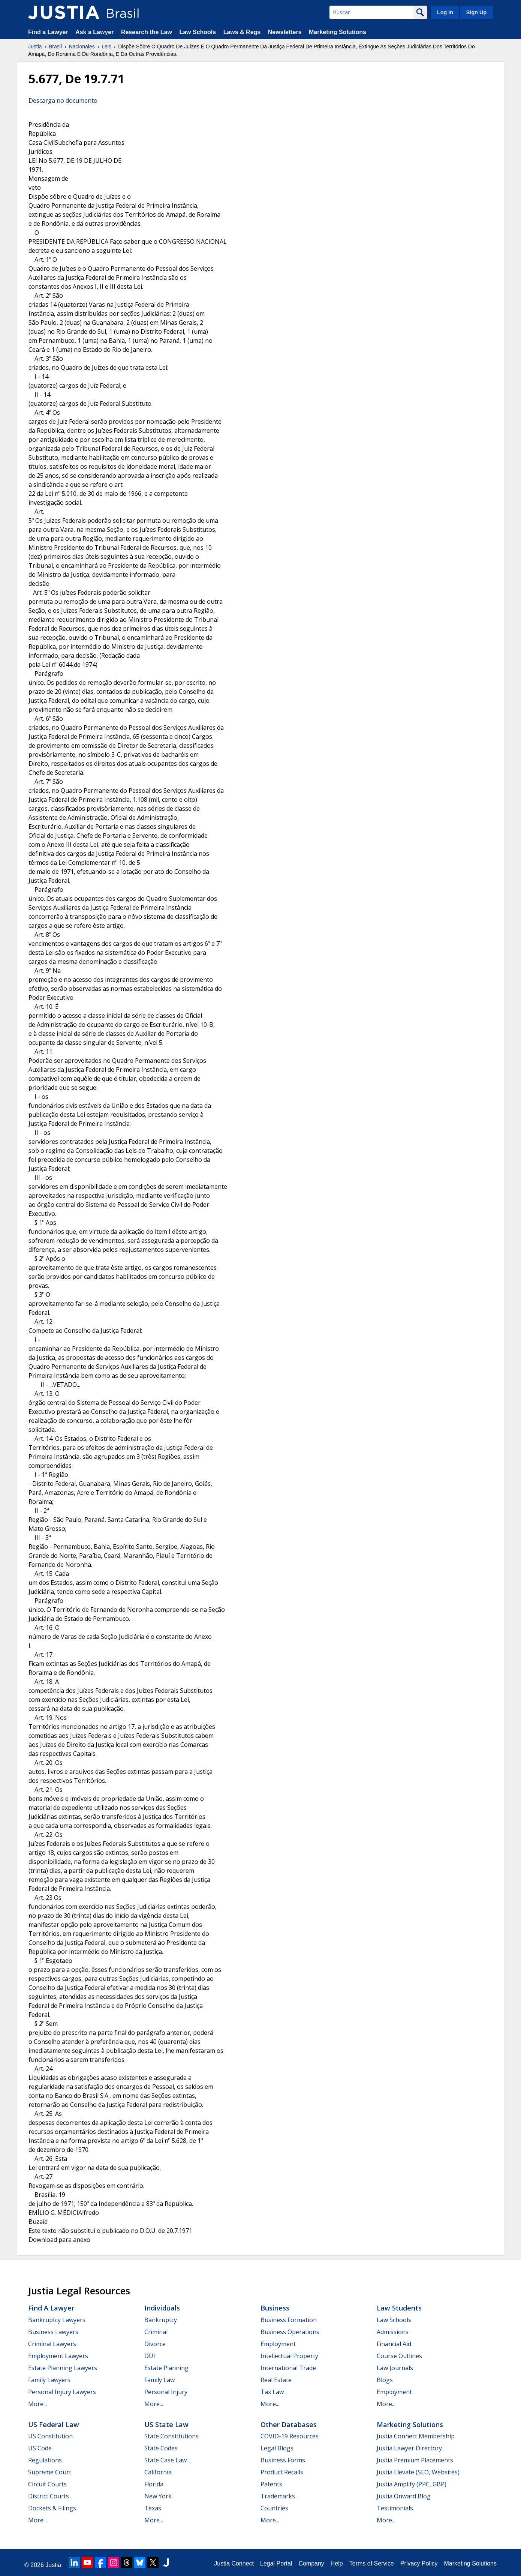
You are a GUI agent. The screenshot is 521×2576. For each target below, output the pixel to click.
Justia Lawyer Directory (409, 2448)
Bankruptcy (160, 2320)
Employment (278, 2344)
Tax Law (272, 2392)
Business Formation (288, 2320)
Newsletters (285, 32)
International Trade (288, 2368)
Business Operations (289, 2332)
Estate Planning (166, 2368)
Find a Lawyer (48, 32)
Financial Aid (394, 2344)
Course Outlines (399, 2356)
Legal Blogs (276, 2448)
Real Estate (276, 2380)
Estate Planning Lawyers (62, 2368)
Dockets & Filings (52, 2508)
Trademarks (277, 2496)
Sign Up (476, 12)
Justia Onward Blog (404, 2496)
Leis (106, 47)
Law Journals (395, 2368)
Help (337, 2563)
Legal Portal (276, 2563)
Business (274, 2307)
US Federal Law (53, 2424)
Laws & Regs (242, 32)
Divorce (155, 2344)
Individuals (162, 2307)
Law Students (399, 2307)
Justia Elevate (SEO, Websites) (418, 2472)
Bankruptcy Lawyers (56, 2320)
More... (37, 2404)
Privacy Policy (419, 2563)
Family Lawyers (49, 2380)
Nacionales (82, 47)
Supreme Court (49, 2472)
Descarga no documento (62, 100)
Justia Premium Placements (415, 2460)
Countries (274, 2508)
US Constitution (50, 2436)
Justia (35, 47)
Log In (445, 12)
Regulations (45, 2460)
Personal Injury (165, 2392)
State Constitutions (171, 2436)
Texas (152, 2508)
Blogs (385, 2380)
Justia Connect (234, 2563)
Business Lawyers (53, 2332)
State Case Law (165, 2460)
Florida (153, 2484)
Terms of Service (371, 2563)
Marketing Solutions (337, 32)
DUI (149, 2356)
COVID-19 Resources (289, 2436)
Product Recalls (281, 2472)
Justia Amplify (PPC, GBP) (411, 2484)
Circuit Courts (47, 2484)
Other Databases (288, 2424)
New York (158, 2496)
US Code (40, 2448)
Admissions (393, 2332)
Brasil (55, 47)
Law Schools (197, 32)
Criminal (156, 2332)
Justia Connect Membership (416, 2436)
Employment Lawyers (58, 2356)
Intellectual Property (289, 2356)
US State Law (166, 2424)
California (158, 2472)
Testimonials (395, 2508)
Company (311, 2563)
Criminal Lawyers (52, 2344)
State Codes (161, 2448)
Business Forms (282, 2460)
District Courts (48, 2496)
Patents (271, 2484)
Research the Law (146, 32)
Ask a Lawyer (95, 32)
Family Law (159, 2380)
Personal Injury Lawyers (62, 2392)
